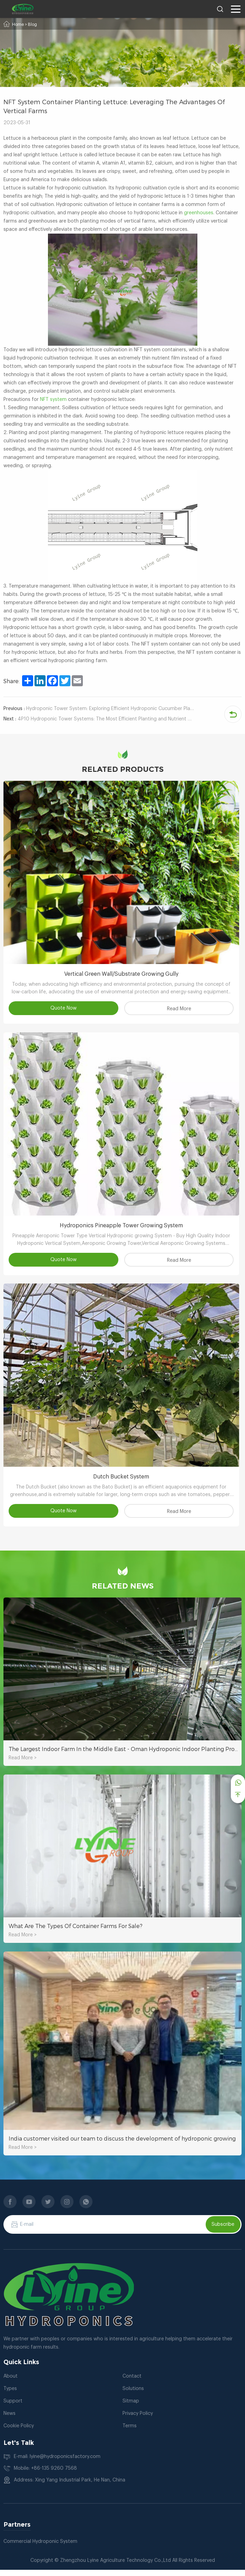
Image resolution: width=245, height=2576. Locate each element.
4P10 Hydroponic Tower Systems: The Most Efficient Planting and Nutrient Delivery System (98, 719)
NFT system (53, 399)
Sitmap (130, 2407)
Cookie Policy (18, 2432)
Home (18, 24)
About (10, 2382)
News (9, 2419)
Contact (131, 2382)
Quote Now (65, 1010)
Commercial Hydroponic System (40, 2547)
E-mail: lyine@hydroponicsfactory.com (57, 2462)
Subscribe (223, 2230)
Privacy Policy (137, 2419)
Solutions (133, 2394)
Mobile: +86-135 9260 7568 (45, 2474)
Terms (129, 2432)
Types (10, 2394)
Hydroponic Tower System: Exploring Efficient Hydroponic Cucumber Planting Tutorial (98, 708)
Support (12, 2407)
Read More (180, 1011)
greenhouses (198, 212)
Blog (32, 24)
